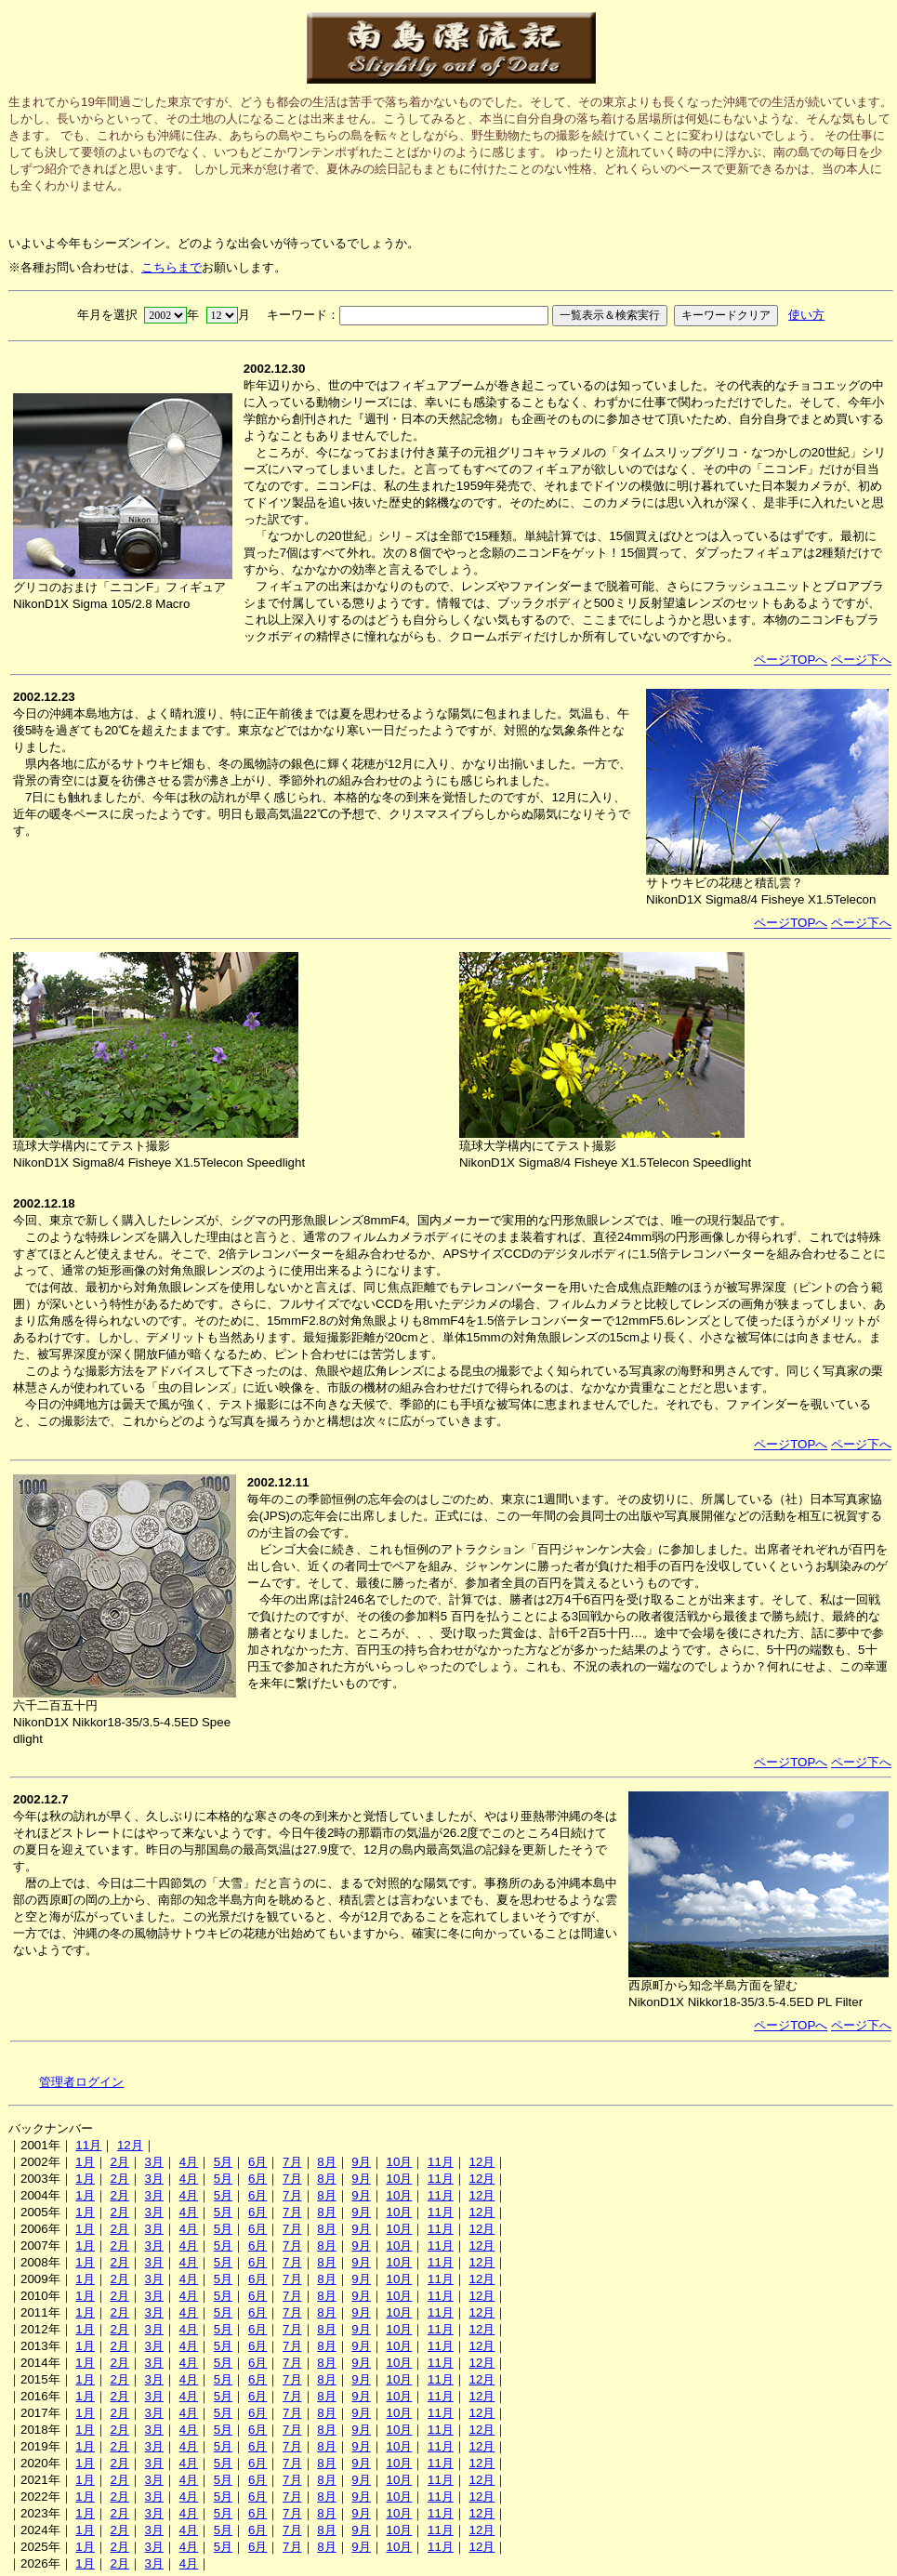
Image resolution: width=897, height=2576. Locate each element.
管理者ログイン (81, 2082)
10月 (399, 2162)
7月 (292, 2162)
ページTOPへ (790, 660)
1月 (84, 2162)
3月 (154, 2162)
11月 (88, 2145)
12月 (130, 2145)
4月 (188, 2162)
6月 (257, 2162)
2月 (119, 2162)
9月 (360, 2162)
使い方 (806, 315)
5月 (223, 2162)
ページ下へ (861, 660)
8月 (326, 2162)
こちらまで (171, 267)
